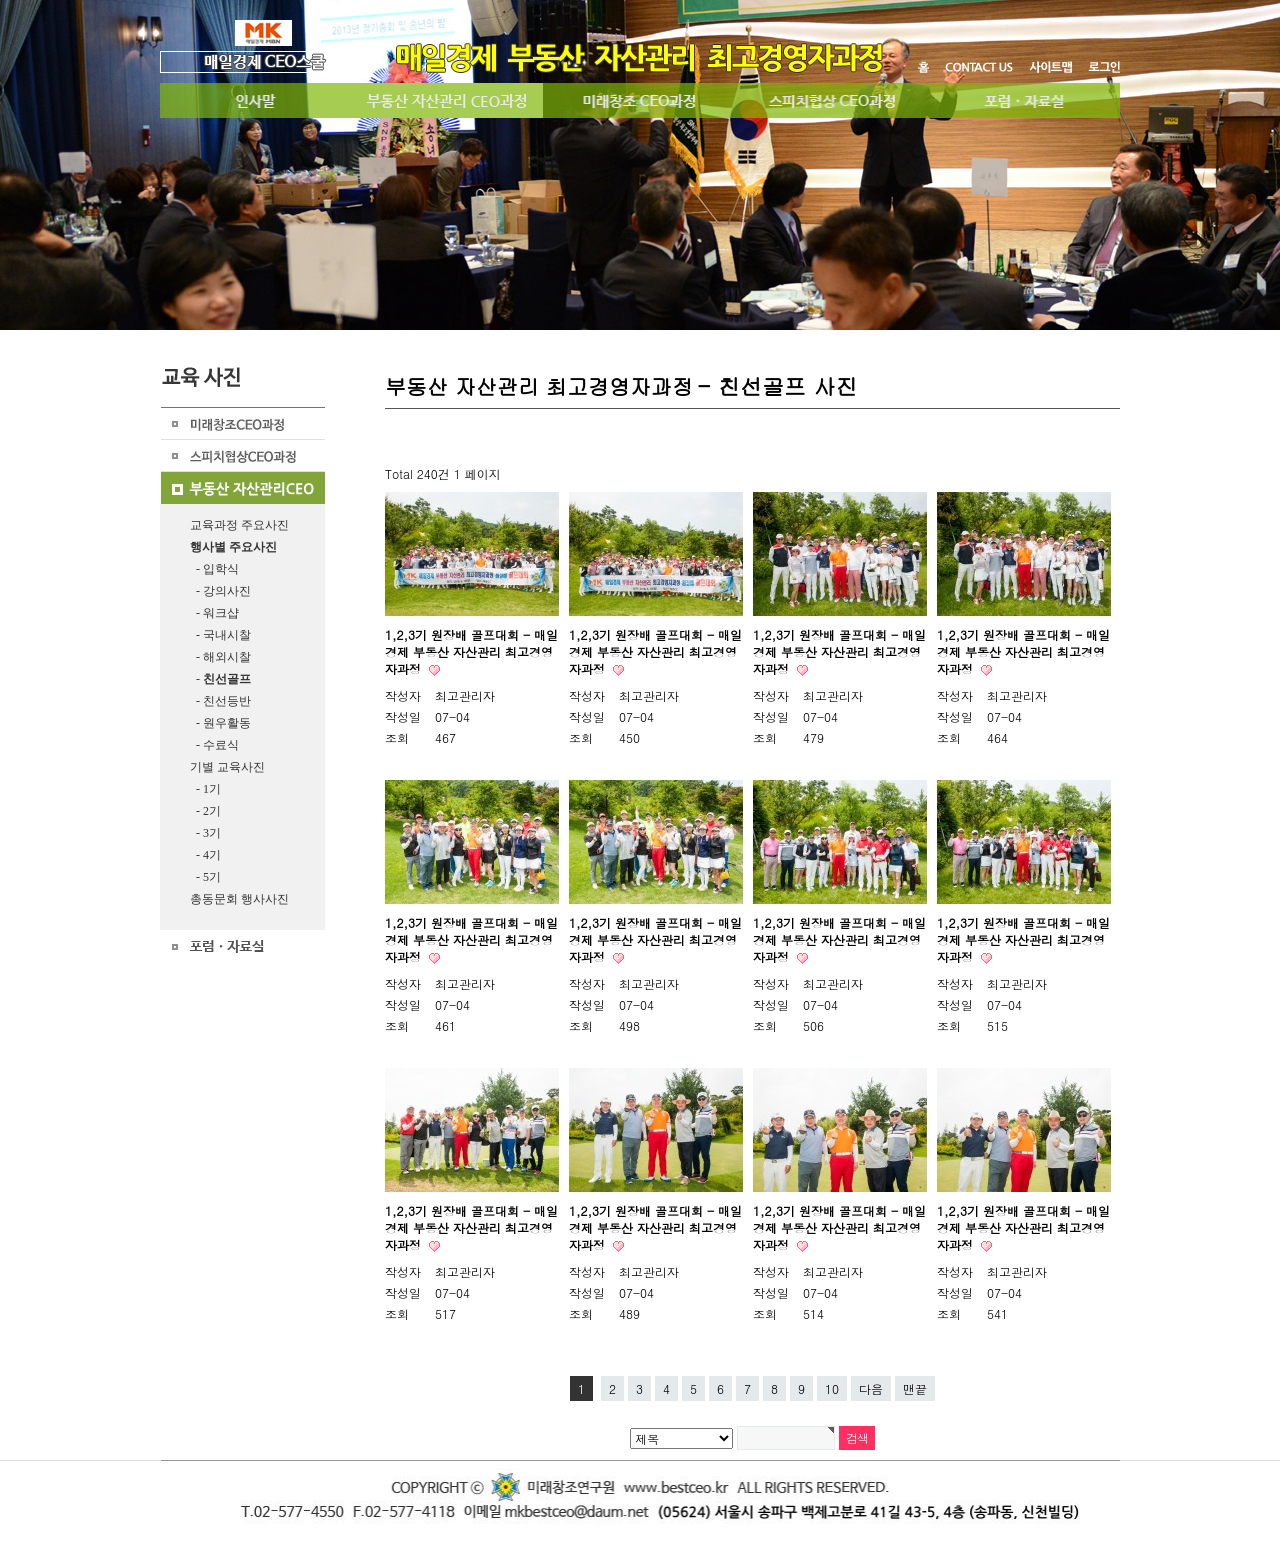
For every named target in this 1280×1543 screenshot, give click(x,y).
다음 (871, 1388)
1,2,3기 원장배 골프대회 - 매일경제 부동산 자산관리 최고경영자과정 (471, 651)
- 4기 (205, 855)
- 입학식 (214, 569)
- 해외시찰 (220, 657)
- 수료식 (214, 745)
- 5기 (205, 877)
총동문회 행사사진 (239, 899)
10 (832, 1388)
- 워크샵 (214, 613)
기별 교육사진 (227, 767)
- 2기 (205, 811)
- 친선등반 (220, 701)
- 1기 (205, 789)
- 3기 (205, 833)
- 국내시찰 (220, 635)
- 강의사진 (220, 591)
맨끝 (915, 1388)
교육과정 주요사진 (239, 525)
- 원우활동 (220, 723)
